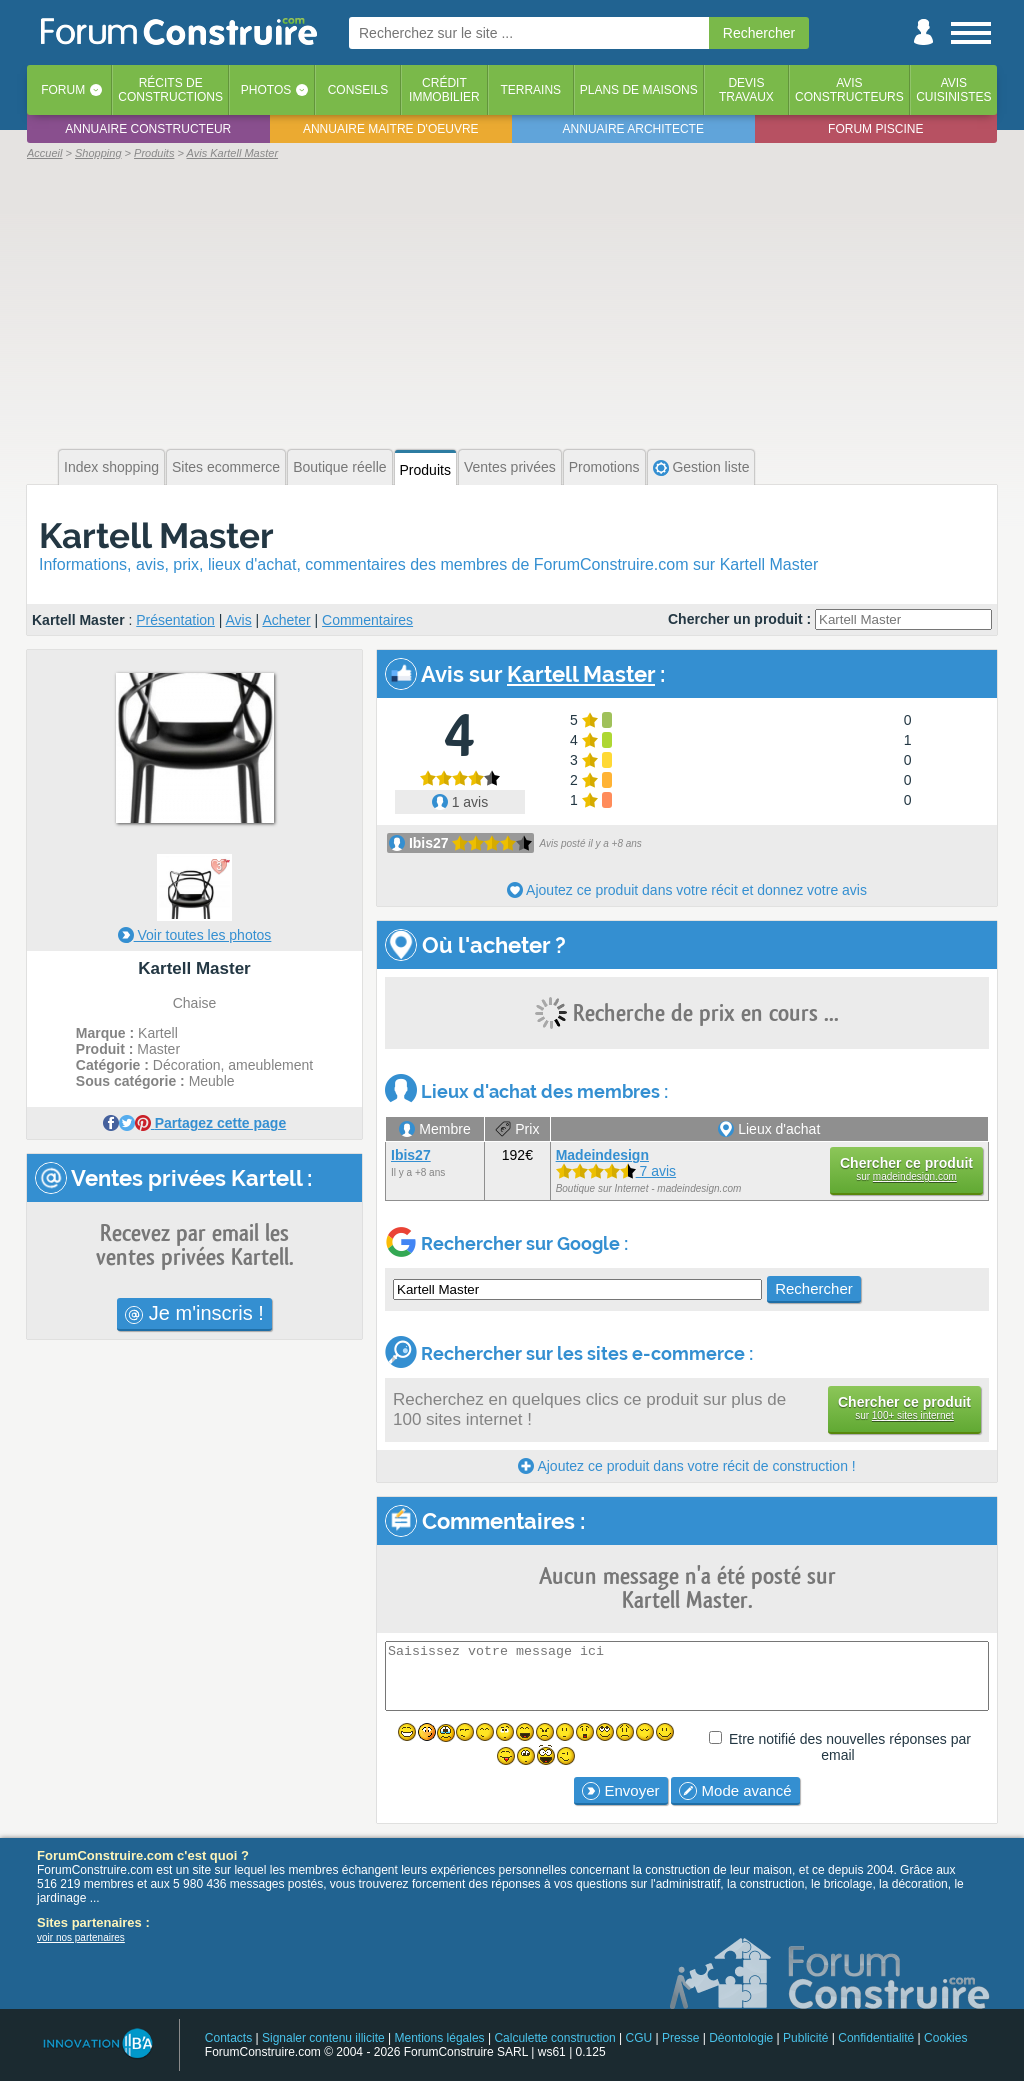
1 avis (460, 802)
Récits (170, 90)
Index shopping (111, 467)
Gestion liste (701, 467)
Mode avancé (735, 1791)
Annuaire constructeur (148, 129)
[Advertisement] (512, 302)
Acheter (286, 620)
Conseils (358, 90)
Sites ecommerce (226, 467)
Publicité (805, 2038)
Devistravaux (746, 90)
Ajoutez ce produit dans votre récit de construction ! (686, 1466)
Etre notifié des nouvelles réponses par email (850, 1747)
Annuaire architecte (633, 129)
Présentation (175, 620)
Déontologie (741, 2038)
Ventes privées (510, 467)
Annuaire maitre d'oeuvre (391, 129)
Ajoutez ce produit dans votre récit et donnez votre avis (687, 890)
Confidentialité (876, 2038)
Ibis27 (429, 843)
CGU (639, 2038)
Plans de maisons (639, 90)
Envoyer (620, 1791)
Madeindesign (602, 1155)
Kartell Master (156, 535)
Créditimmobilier (444, 90)
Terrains (530, 90)
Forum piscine (875, 129)
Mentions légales (440, 2038)
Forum (63, 90)
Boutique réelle (339, 467)
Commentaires (367, 620)
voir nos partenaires (81, 1937)
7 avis (616, 1171)
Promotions (604, 467)
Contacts (228, 2038)
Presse (680, 2038)
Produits (425, 470)
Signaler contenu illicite (323, 2038)
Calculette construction (554, 2038)
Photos (266, 90)
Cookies (945, 2038)
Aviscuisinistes (953, 90)
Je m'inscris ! (194, 1313)
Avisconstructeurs (849, 90)
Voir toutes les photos (195, 935)
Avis (239, 620)
